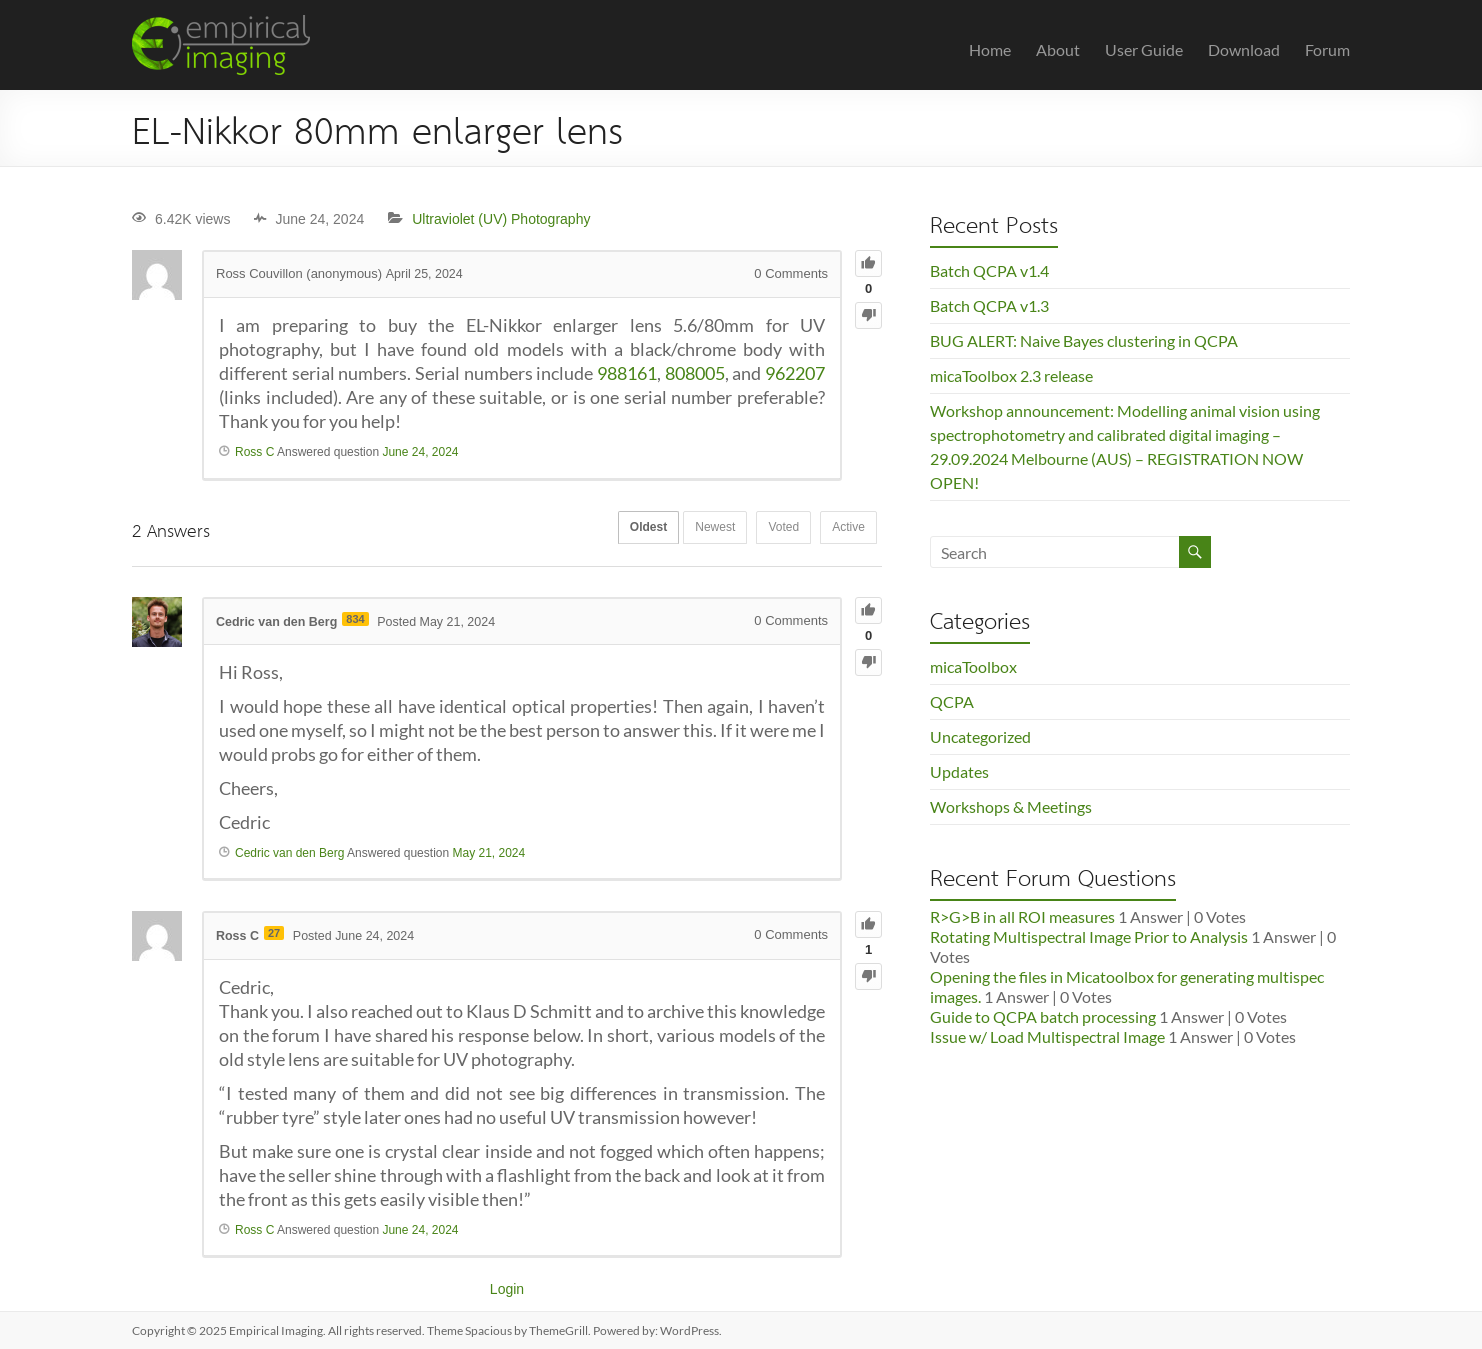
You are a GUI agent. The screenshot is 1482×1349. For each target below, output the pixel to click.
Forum (1327, 49)
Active (844, 529)
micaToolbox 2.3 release (1011, 375)
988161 (627, 373)
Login (507, 1289)
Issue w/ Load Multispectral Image (1047, 1036)
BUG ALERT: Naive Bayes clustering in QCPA (1084, 340)
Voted (772, 529)
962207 (795, 373)
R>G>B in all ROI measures (1022, 916)
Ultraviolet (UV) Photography (501, 219)
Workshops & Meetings (1011, 806)
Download (1244, 49)
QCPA (952, 701)
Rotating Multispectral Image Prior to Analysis (1089, 936)
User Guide (1144, 49)
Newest (696, 529)
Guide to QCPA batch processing (1043, 1016)
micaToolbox (973, 666)
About (1058, 49)
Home (990, 49)
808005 (695, 373)
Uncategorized (980, 736)
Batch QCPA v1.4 (989, 270)
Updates (959, 771)
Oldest (620, 529)
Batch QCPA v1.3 (989, 305)
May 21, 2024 (488, 853)
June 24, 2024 (420, 452)
